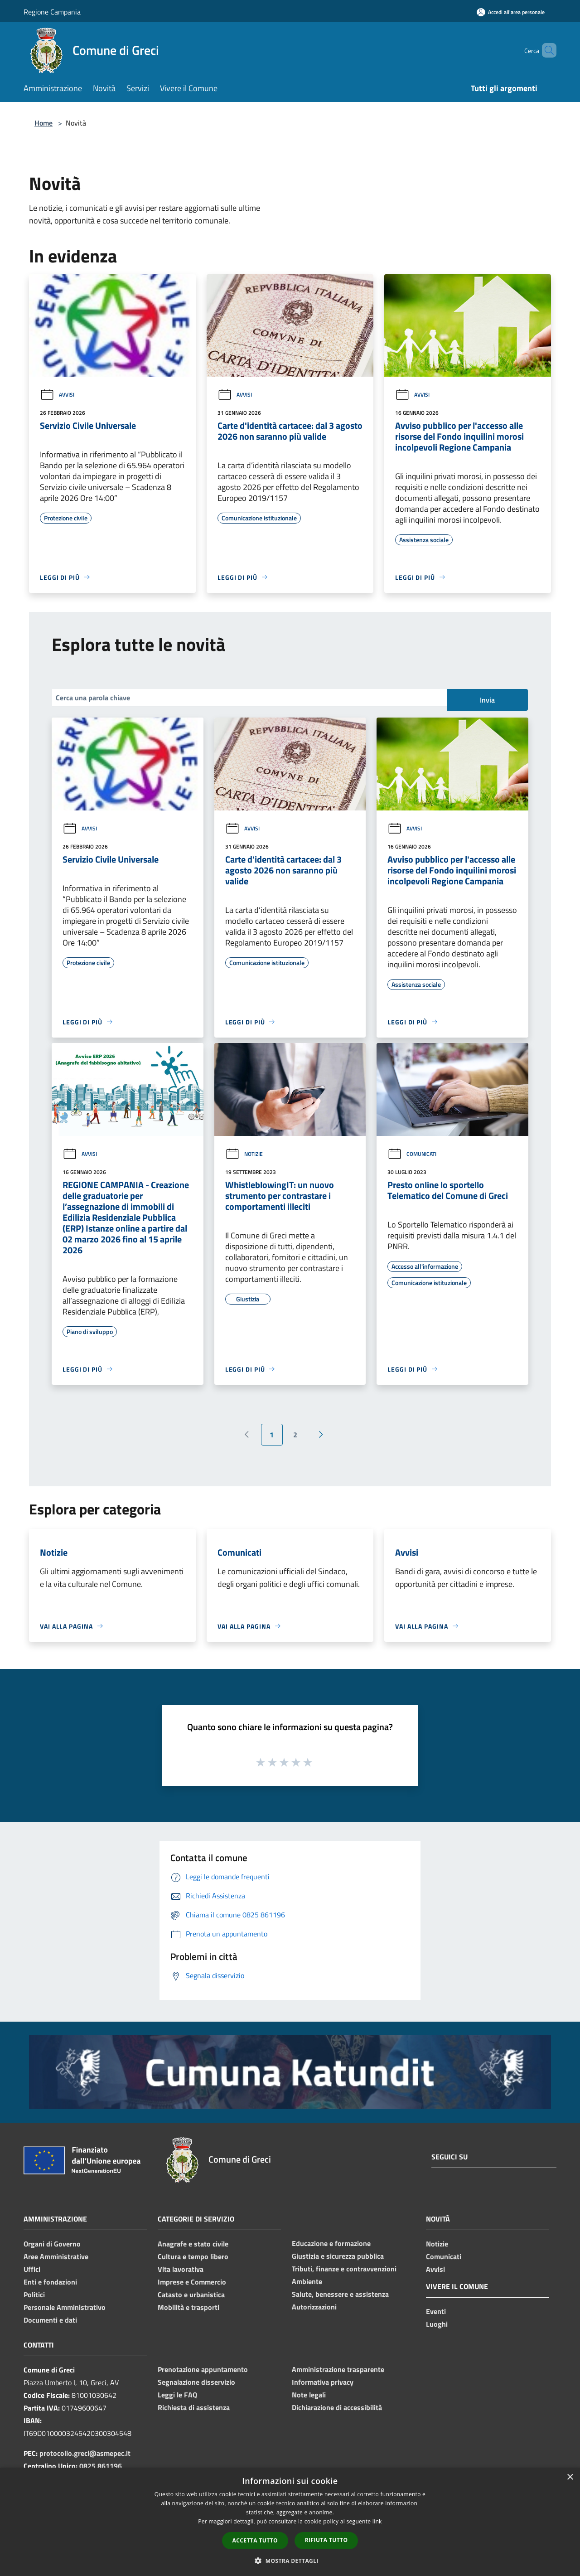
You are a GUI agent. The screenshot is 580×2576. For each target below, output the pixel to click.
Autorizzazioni (314, 2306)
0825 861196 (100, 2465)
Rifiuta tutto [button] (326, 2540)
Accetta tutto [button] (255, 2540)
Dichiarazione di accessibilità (337, 2407)
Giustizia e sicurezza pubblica (338, 2256)
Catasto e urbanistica (191, 2294)
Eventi (436, 2311)
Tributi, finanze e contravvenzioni (344, 2268)
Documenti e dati (50, 2319)
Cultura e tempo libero (193, 2256)
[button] (290, 2560)
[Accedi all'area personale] (510, 12)
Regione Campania (52, 11)
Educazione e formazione (331, 2243)
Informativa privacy (322, 2382)
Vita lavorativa (180, 2269)
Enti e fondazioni (50, 2281)
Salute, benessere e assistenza (340, 2294)
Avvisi (57, 394)
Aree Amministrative (56, 2256)
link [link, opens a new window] (377, 2521)
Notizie (244, 1154)
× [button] (569, 2477)
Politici (34, 2294)
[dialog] (290, 2522)
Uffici (32, 2269)
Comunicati (411, 1154)
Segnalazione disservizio (196, 2382)
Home (43, 122)
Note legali (309, 2394)
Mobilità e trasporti (188, 2307)
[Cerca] (545, 50)
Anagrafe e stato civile (193, 2243)
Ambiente (307, 2281)
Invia (487, 699)
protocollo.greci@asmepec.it (84, 2453)
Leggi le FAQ (177, 2394)
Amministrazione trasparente (338, 2369)
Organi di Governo (52, 2243)
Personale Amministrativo (65, 2307)
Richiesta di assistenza (194, 2407)
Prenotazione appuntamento (203, 2369)
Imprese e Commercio (192, 2281)
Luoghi (437, 2324)
